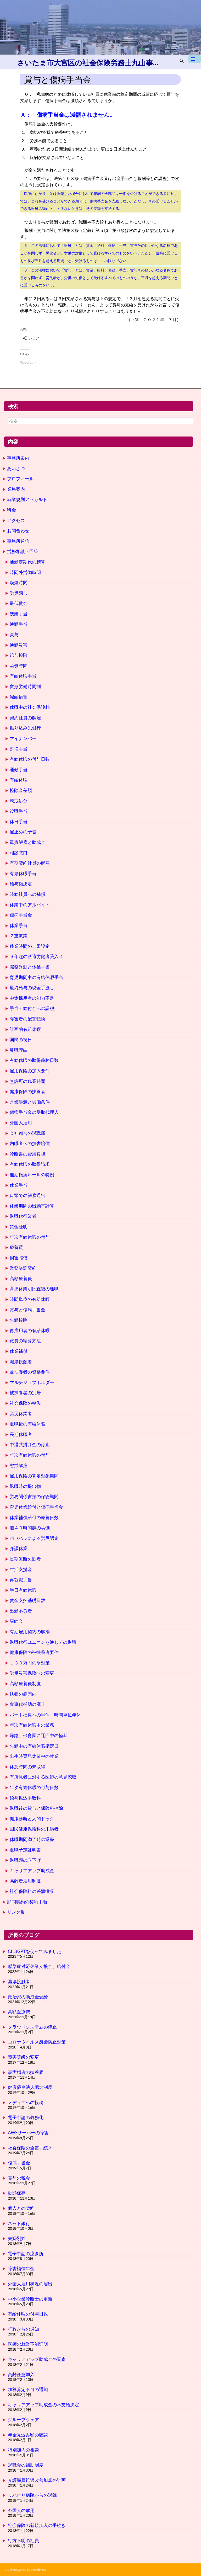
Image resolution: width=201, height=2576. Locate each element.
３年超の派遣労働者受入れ (36, 956)
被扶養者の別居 (25, 1392)
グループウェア (23, 2419)
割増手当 (18, 749)
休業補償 (18, 1351)
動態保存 (17, 2193)
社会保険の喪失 (25, 1403)
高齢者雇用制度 (25, 1880)
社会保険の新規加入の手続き (37, 2525)
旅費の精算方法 (25, 1340)
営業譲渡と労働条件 (30, 1102)
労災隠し (18, 593)
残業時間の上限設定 (30, 946)
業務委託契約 (23, 1268)
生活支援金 (21, 1569)
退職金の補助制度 (25, 2465)
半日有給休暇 (23, 1590)
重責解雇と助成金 (27, 842)
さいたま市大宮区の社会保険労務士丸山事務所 (89, 62)
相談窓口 (18, 852)
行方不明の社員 (23, 2540)
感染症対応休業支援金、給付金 (39, 1966)
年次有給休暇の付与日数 (34, 1787)
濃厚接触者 (21, 1361)
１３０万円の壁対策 (30, 1662)
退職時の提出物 (25, 1486)
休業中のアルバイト (30, 904)
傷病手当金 (21, 915)
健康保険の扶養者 (27, 1091)
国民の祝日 (21, 1039)
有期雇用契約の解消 (30, 1631)
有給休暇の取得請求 (30, 1164)
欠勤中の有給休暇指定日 (34, 1746)
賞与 (14, 634)
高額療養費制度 (25, 1683)
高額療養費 (21, 1278)
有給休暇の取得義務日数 (34, 1060)
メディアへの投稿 (25, 2102)
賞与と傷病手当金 (27, 1309)
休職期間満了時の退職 (32, 1839)
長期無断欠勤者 (25, 1559)
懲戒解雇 (18, 1465)
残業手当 (18, 613)
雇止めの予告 (23, 831)
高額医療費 (19, 2011)
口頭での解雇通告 (27, 1195)
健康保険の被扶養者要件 (34, 1652)
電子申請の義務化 (25, 2117)
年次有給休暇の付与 (30, 1237)
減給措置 (18, 697)
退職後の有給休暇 (27, 1424)
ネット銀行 (19, 2223)
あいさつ (16, 468)
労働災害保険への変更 (32, 1673)
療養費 (16, 1247)
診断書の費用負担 (27, 1154)
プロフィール (20, 478)
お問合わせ (18, 530)
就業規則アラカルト (27, 499)
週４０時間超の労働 (30, 1527)
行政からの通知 (23, 2329)
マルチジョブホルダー (32, 1382)
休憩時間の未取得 (27, 1766)
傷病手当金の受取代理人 (34, 1112)
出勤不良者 (21, 1611)
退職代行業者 (23, 1216)
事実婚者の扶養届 (25, 2072)
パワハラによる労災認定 (34, 1538)
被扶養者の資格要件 (30, 1372)
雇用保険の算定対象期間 (34, 1475)
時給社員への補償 (27, 894)
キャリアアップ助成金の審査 (37, 2359)
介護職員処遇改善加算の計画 (37, 2480)
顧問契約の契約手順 (27, 1901)
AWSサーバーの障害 (28, 2132)
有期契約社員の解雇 (30, 863)
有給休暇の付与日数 (30, 759)
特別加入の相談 (23, 2449)
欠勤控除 (18, 1320)
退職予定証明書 (25, 1850)
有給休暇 (18, 780)
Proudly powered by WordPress (24, 2570)
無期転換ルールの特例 (32, 1174)
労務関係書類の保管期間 (34, 1496)
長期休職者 (21, 1434)
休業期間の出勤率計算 (32, 1206)
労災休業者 (21, 1413)
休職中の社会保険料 (30, 707)
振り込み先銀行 (25, 728)
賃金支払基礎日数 (27, 1600)
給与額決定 (21, 883)
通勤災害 (18, 645)
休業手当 (18, 925)
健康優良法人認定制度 (30, 2087)
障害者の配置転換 (27, 1018)
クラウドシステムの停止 (32, 2027)
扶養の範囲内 (23, 1694)
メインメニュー (194, 61)
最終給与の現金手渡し (32, 987)
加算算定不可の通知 (28, 2389)
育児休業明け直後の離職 (34, 1288)
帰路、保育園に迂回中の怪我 (39, 1735)
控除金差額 (21, 790)
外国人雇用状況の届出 (30, 2283)
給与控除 (18, 655)
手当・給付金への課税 (32, 1008)
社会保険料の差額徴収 (32, 1891)
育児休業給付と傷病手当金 (36, 1507)
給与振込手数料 (25, 1798)
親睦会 (16, 1621)
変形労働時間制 (25, 686)
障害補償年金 (21, 2268)
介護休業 (18, 1548)
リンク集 (16, 1912)
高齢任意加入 (21, 2374)
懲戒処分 (18, 800)
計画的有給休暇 (25, 1029)
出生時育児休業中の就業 (34, 1756)
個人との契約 (21, 2208)
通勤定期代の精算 (27, 562)
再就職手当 (21, 1579)
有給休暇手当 (23, 676)
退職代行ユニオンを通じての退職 (43, 1642)
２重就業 (18, 935)
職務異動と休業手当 (30, 967)
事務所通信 (18, 541)
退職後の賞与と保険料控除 (36, 1808)
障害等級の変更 (23, 2057)
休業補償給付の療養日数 (34, 1517)
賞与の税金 (19, 2178)
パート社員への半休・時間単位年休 (45, 1714)
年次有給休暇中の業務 (32, 1725)
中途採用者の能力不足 (32, 998)
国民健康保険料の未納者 (34, 1829)
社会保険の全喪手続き (30, 2148)
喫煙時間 (18, 582)
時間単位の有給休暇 (30, 1299)
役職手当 (18, 811)
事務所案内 (18, 458)
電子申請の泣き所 (25, 2253)
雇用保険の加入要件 (30, 1070)
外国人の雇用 (21, 2510)
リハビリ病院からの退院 (32, 2495)
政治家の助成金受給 (28, 1996)
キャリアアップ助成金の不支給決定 (43, 2404)
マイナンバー (23, 738)
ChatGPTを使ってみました (34, 1951)
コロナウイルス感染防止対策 (37, 2042)
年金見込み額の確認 (28, 2434)
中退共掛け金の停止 (30, 1444)
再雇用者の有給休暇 (30, 1330)
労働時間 (18, 665)
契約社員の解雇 (25, 717)
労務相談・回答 (22, 551)
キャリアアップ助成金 (32, 1870)
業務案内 (16, 489)
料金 (11, 510)
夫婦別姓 (17, 2238)
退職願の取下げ (25, 1860)
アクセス (16, 520)
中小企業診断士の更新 (30, 2299)
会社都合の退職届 (27, 1133)
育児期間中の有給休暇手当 (36, 977)
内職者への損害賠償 (30, 1143)
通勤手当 (18, 624)
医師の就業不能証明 (28, 2344)
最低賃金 (18, 603)
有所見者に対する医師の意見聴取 (43, 1777)
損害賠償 (18, 1257)
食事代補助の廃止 (27, 1704)
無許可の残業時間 (27, 1081)
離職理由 (18, 1050)
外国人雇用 (21, 1122)
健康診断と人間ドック (32, 1818)
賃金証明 (18, 1226)
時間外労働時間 (25, 572)
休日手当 (18, 821)
